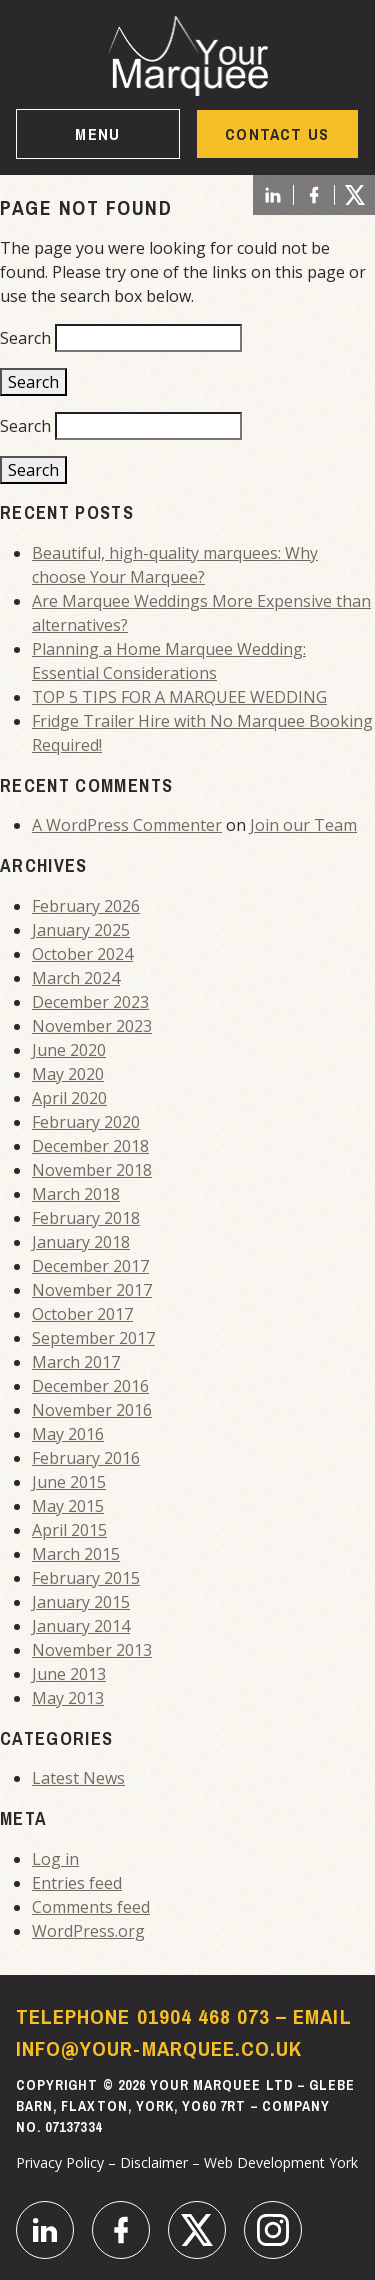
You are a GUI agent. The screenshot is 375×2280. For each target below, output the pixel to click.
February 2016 (86, 1458)
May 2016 (68, 1434)
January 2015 (81, 1602)
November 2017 (92, 1290)
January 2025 (81, 930)
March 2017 (76, 1362)
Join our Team (303, 825)
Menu (97, 134)
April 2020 (69, 1098)
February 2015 (86, 1578)
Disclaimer (154, 2162)
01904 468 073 (204, 2016)
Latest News (78, 1778)
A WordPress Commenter (127, 825)
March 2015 (76, 1554)
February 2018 (86, 1218)
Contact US (277, 134)
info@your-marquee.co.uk (159, 2048)
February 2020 (86, 1122)
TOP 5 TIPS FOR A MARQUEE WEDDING (179, 697)
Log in (55, 1859)
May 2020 (68, 1074)
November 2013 (92, 1650)
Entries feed (77, 1883)
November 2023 (92, 1026)
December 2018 (90, 1146)
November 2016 (92, 1410)
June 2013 (69, 1674)
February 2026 (86, 906)
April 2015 (69, 1530)
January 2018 (81, 1242)
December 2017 (90, 1266)
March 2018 (76, 1194)
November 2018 (92, 1170)
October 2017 (82, 1314)
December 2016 (90, 1386)
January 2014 (81, 1626)
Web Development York (281, 2162)
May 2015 (68, 1506)
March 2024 (76, 978)
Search (25, 338)
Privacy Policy (60, 2162)
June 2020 (69, 1050)
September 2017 (93, 1338)
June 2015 (69, 1482)
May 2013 (68, 1698)
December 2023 (90, 1002)
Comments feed (91, 1907)
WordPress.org (88, 1931)
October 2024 (82, 954)
